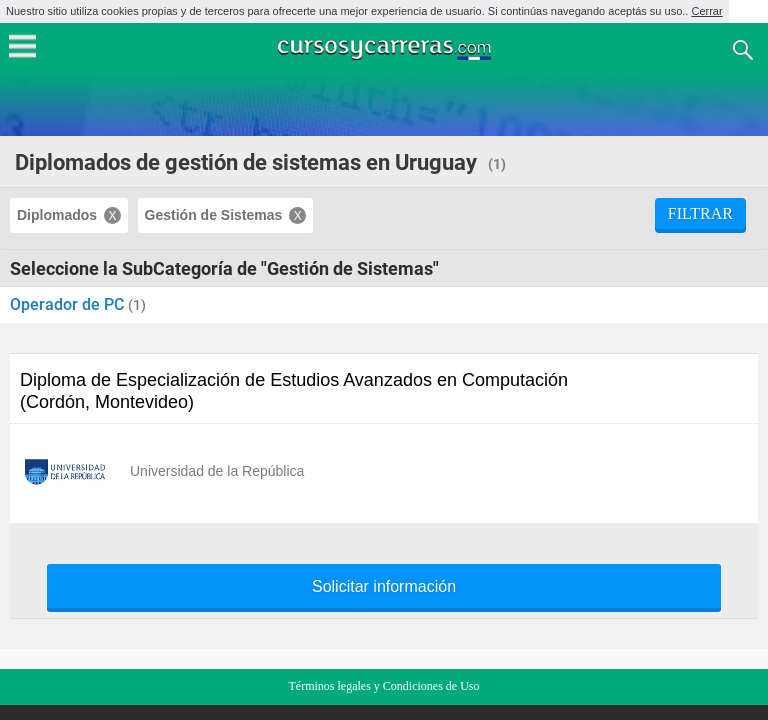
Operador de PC (69, 304)
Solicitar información (384, 587)
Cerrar (706, 11)
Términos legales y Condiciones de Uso (384, 686)
